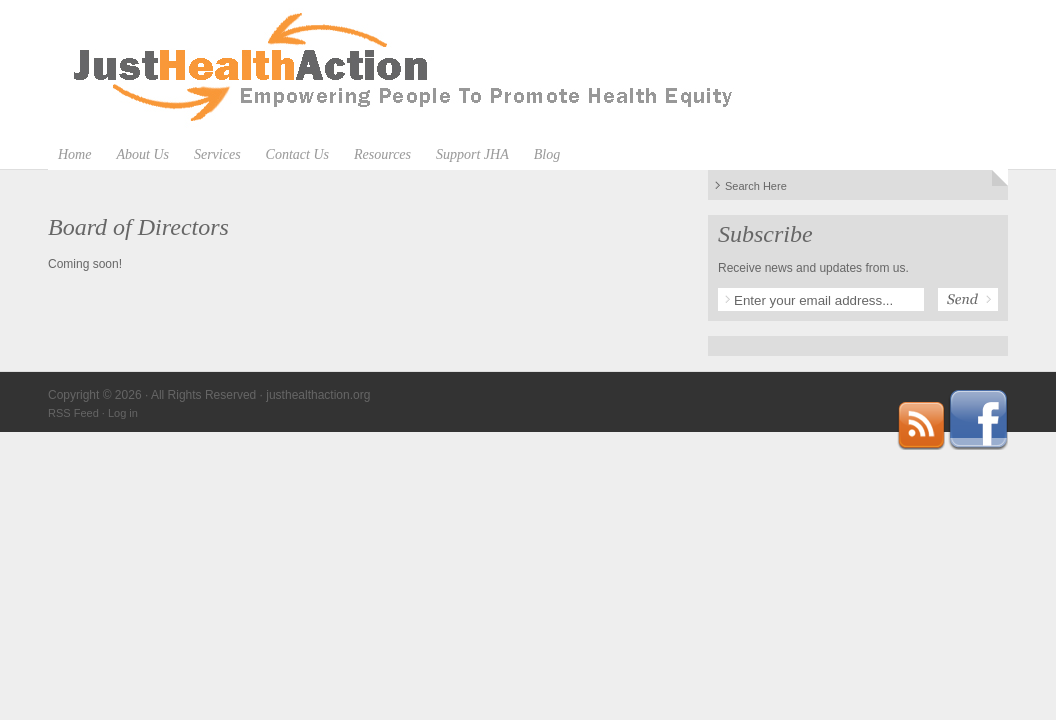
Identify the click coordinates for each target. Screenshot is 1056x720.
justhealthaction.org (528, 70)
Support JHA (472, 154)
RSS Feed (73, 413)
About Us (142, 154)
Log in (123, 413)
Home (74, 154)
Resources (382, 154)
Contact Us (297, 154)
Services (217, 154)
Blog (547, 154)
